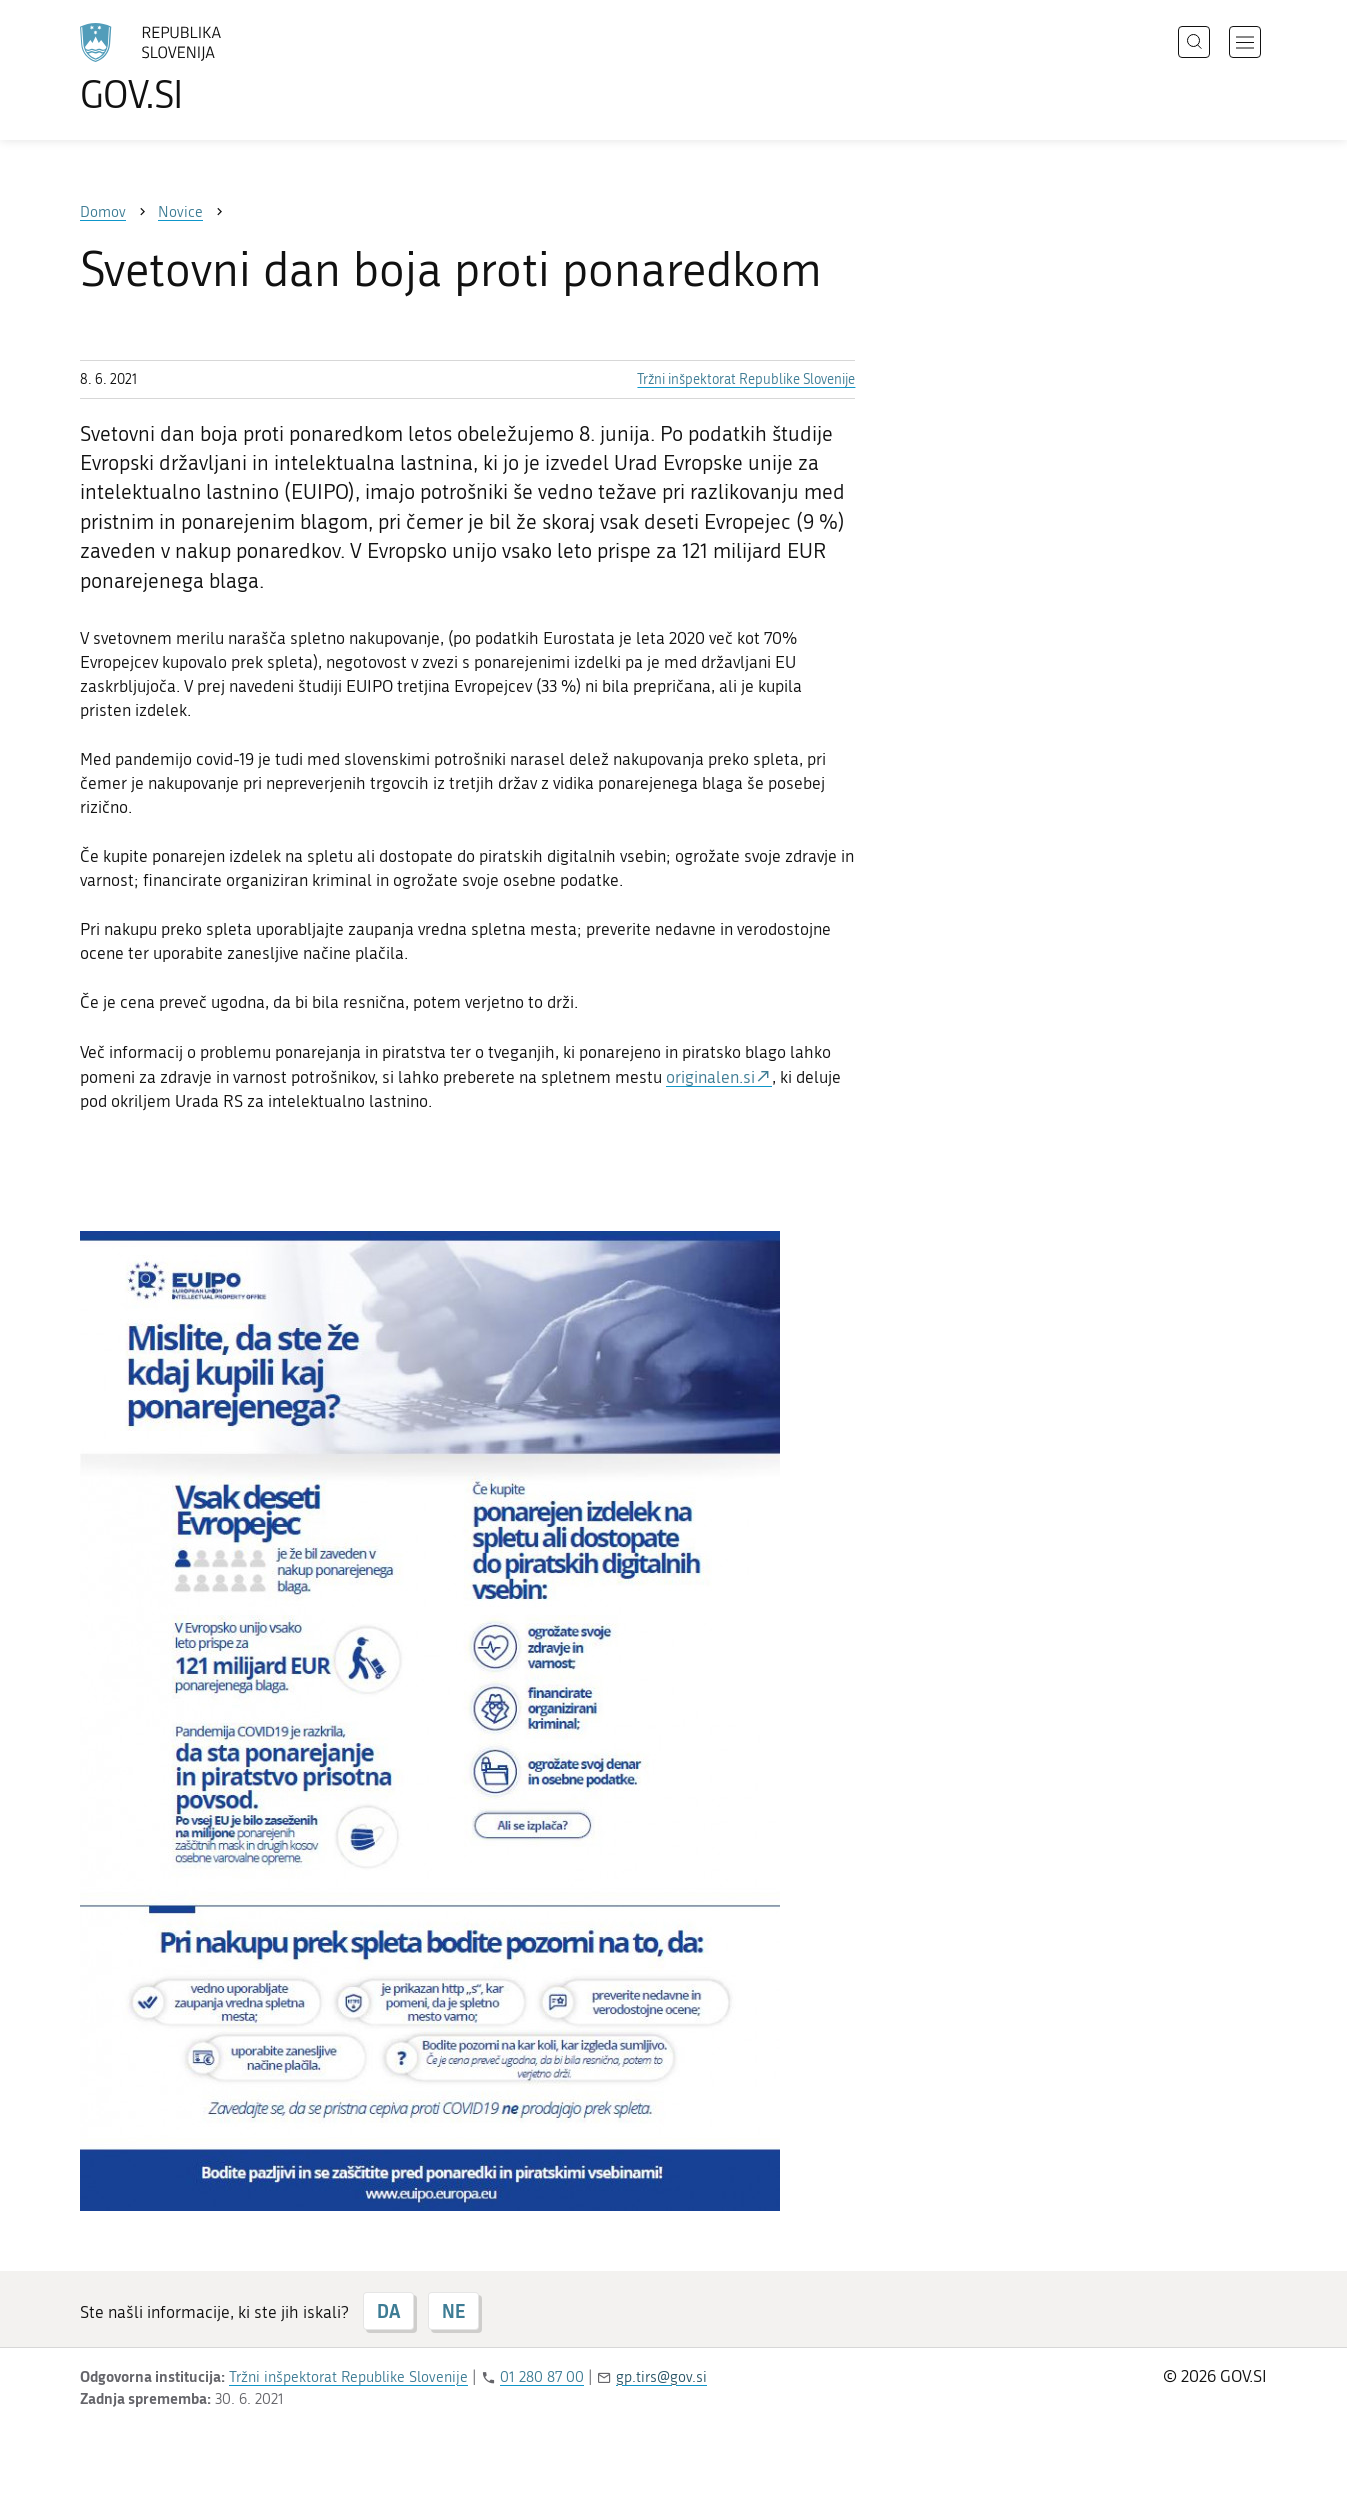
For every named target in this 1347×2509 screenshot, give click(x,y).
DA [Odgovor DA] (388, 2311)
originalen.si (710, 1077)
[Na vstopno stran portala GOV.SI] (206, 68)
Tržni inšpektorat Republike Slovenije (746, 379)
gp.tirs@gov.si (661, 2377)
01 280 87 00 (542, 2377)
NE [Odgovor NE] (453, 2311)
